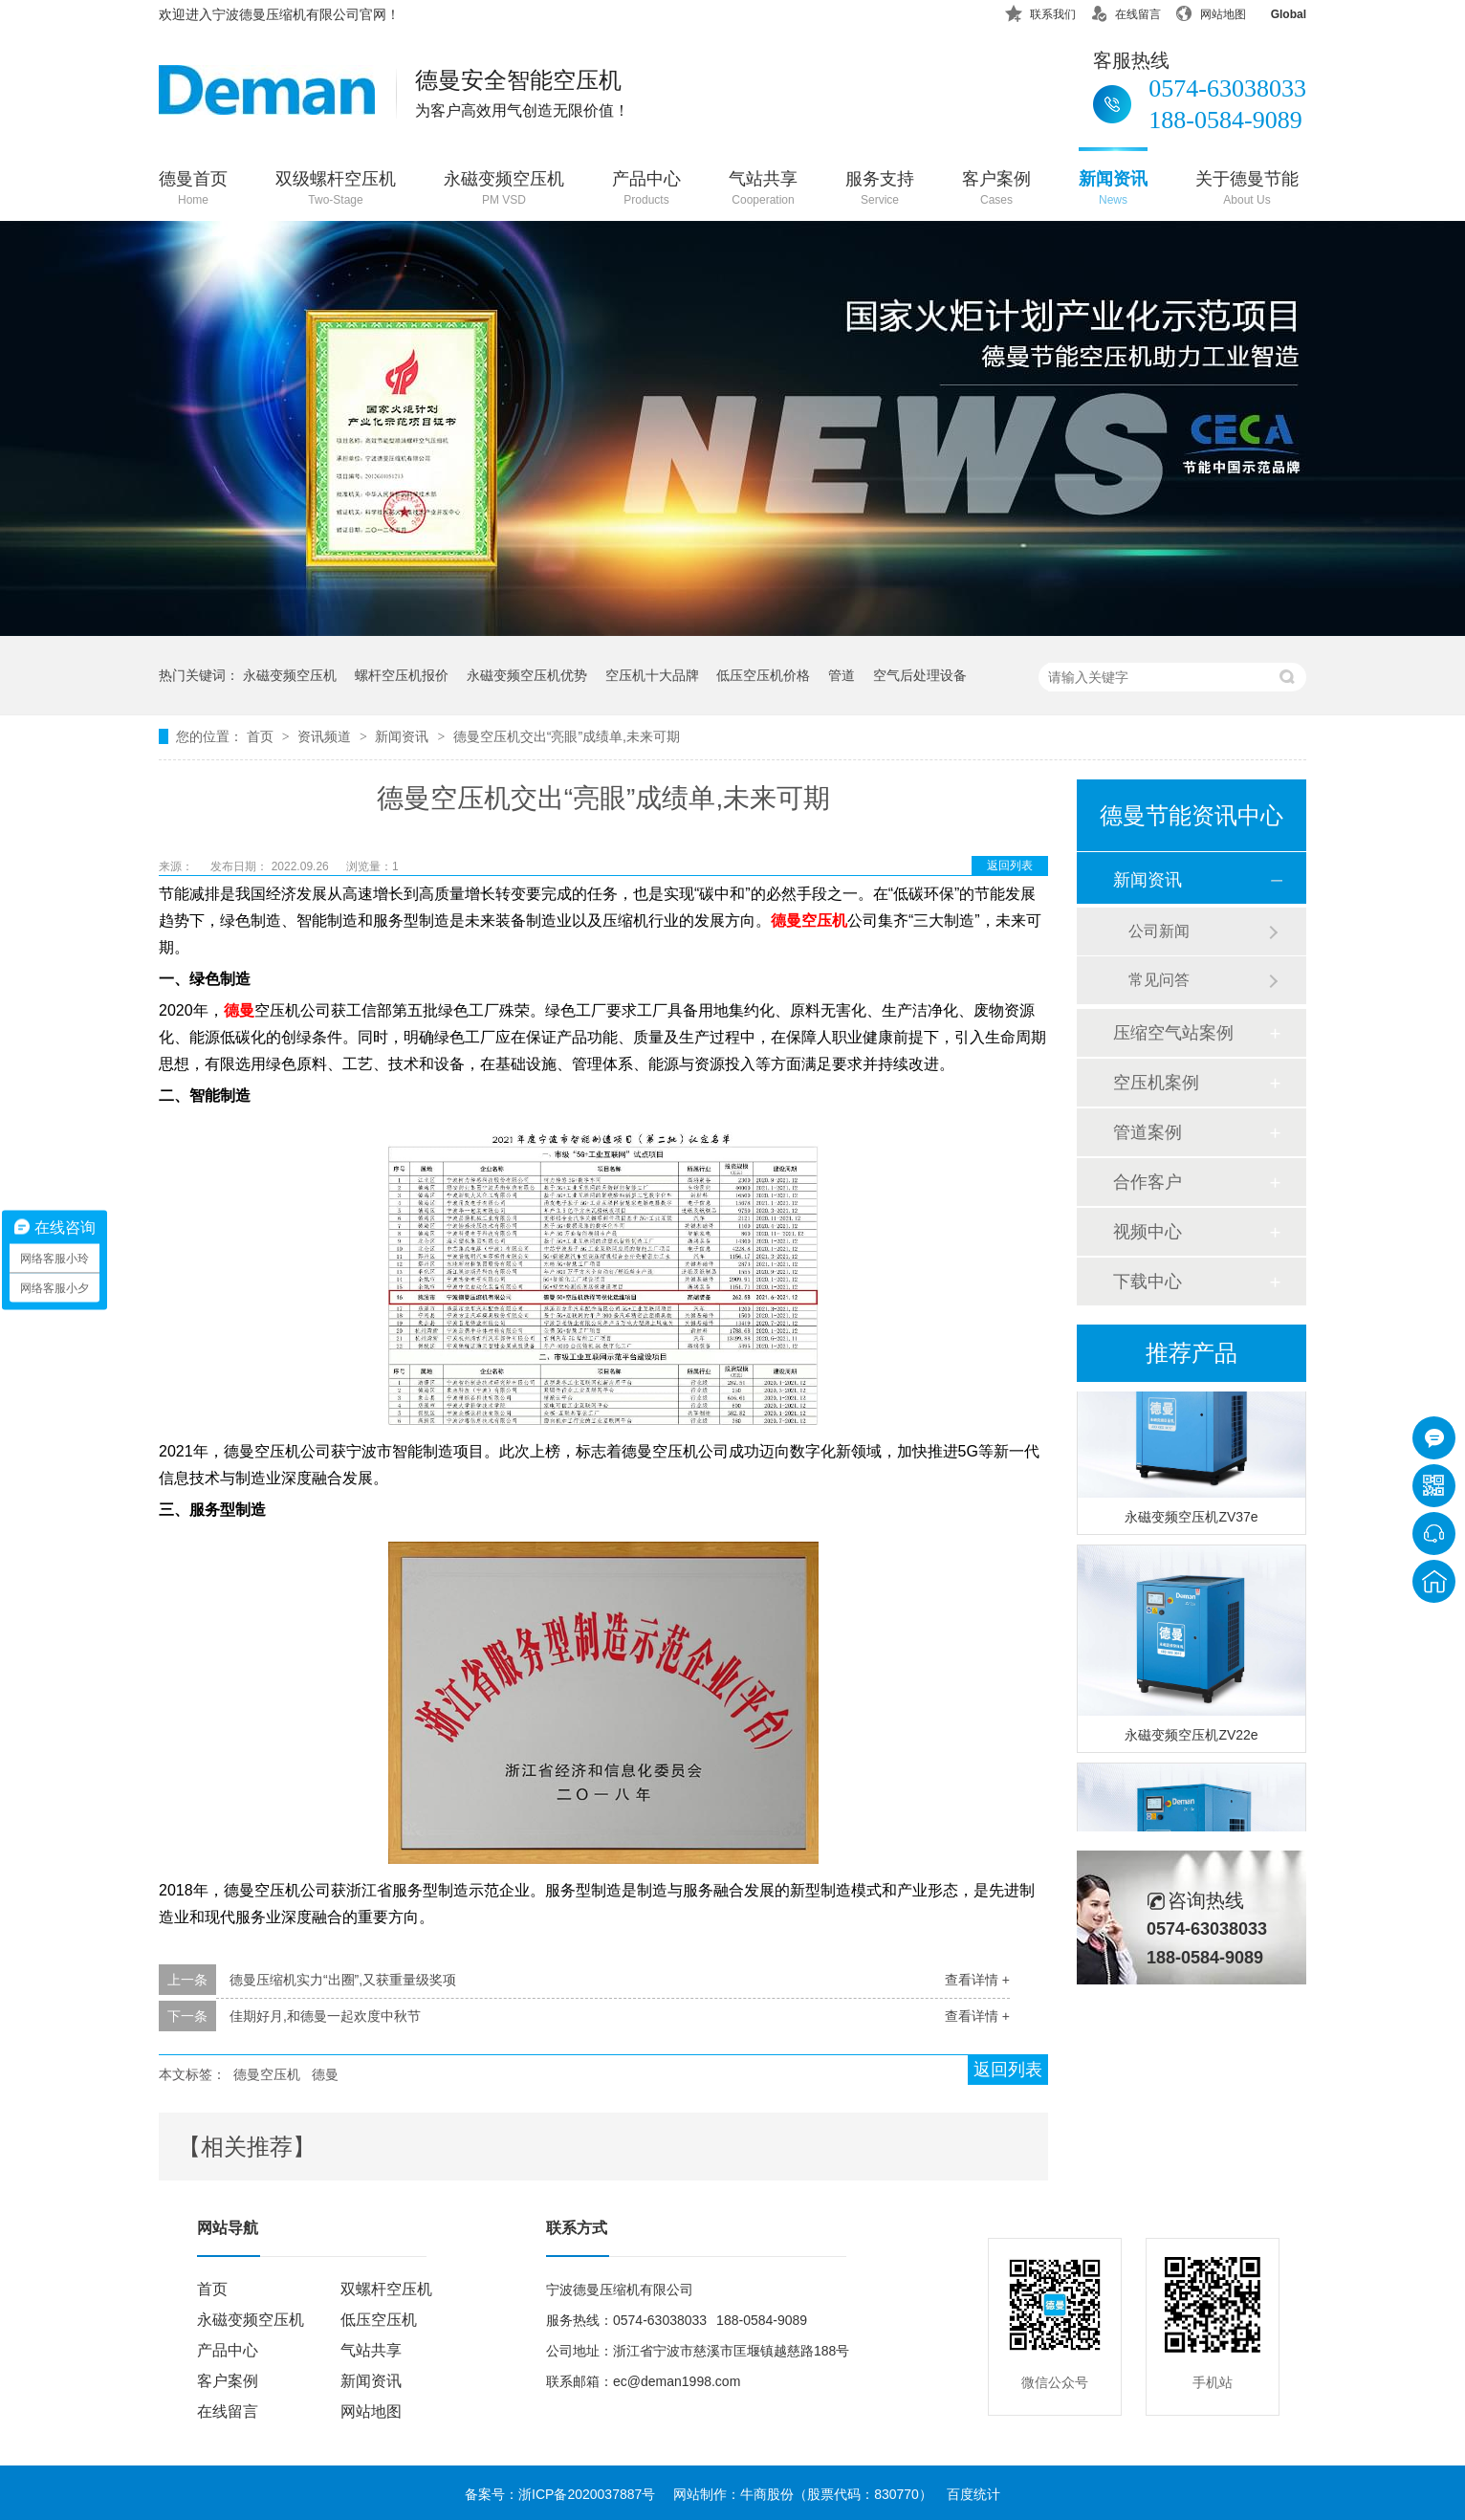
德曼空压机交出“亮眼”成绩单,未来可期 (566, 736)
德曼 (325, 2074)
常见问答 (1159, 980)
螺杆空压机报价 (401, 675)
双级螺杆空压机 (335, 189)
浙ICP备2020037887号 (586, 2494)
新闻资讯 (1113, 189)
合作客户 (1147, 1182)
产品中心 (646, 189)
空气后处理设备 (920, 675)
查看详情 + (977, 1979)
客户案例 (996, 189)
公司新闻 (1159, 931)
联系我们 (1040, 11)
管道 (841, 675)
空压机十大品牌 (652, 675)
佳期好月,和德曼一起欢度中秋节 (325, 2016)
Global (1276, 11)
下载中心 (1147, 1281)
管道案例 (1147, 1132)
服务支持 (879, 189)
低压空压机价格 (763, 675)
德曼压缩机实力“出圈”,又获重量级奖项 (343, 1979)
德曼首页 (193, 189)
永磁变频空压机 (504, 189)
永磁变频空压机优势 (527, 675)
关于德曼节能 (1247, 189)
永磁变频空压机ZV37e (1191, 1521)
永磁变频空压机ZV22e (1191, 1739)
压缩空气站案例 (1173, 1032)
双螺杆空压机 (386, 2289)
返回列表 (1010, 865)
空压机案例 (1156, 1082)
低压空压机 (378, 2320)
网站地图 (1210, 11)
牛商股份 (767, 2494)
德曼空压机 (266, 2074)
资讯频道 (326, 736)
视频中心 (1147, 1231)
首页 (262, 736)
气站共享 (763, 189)
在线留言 (1125, 11)
